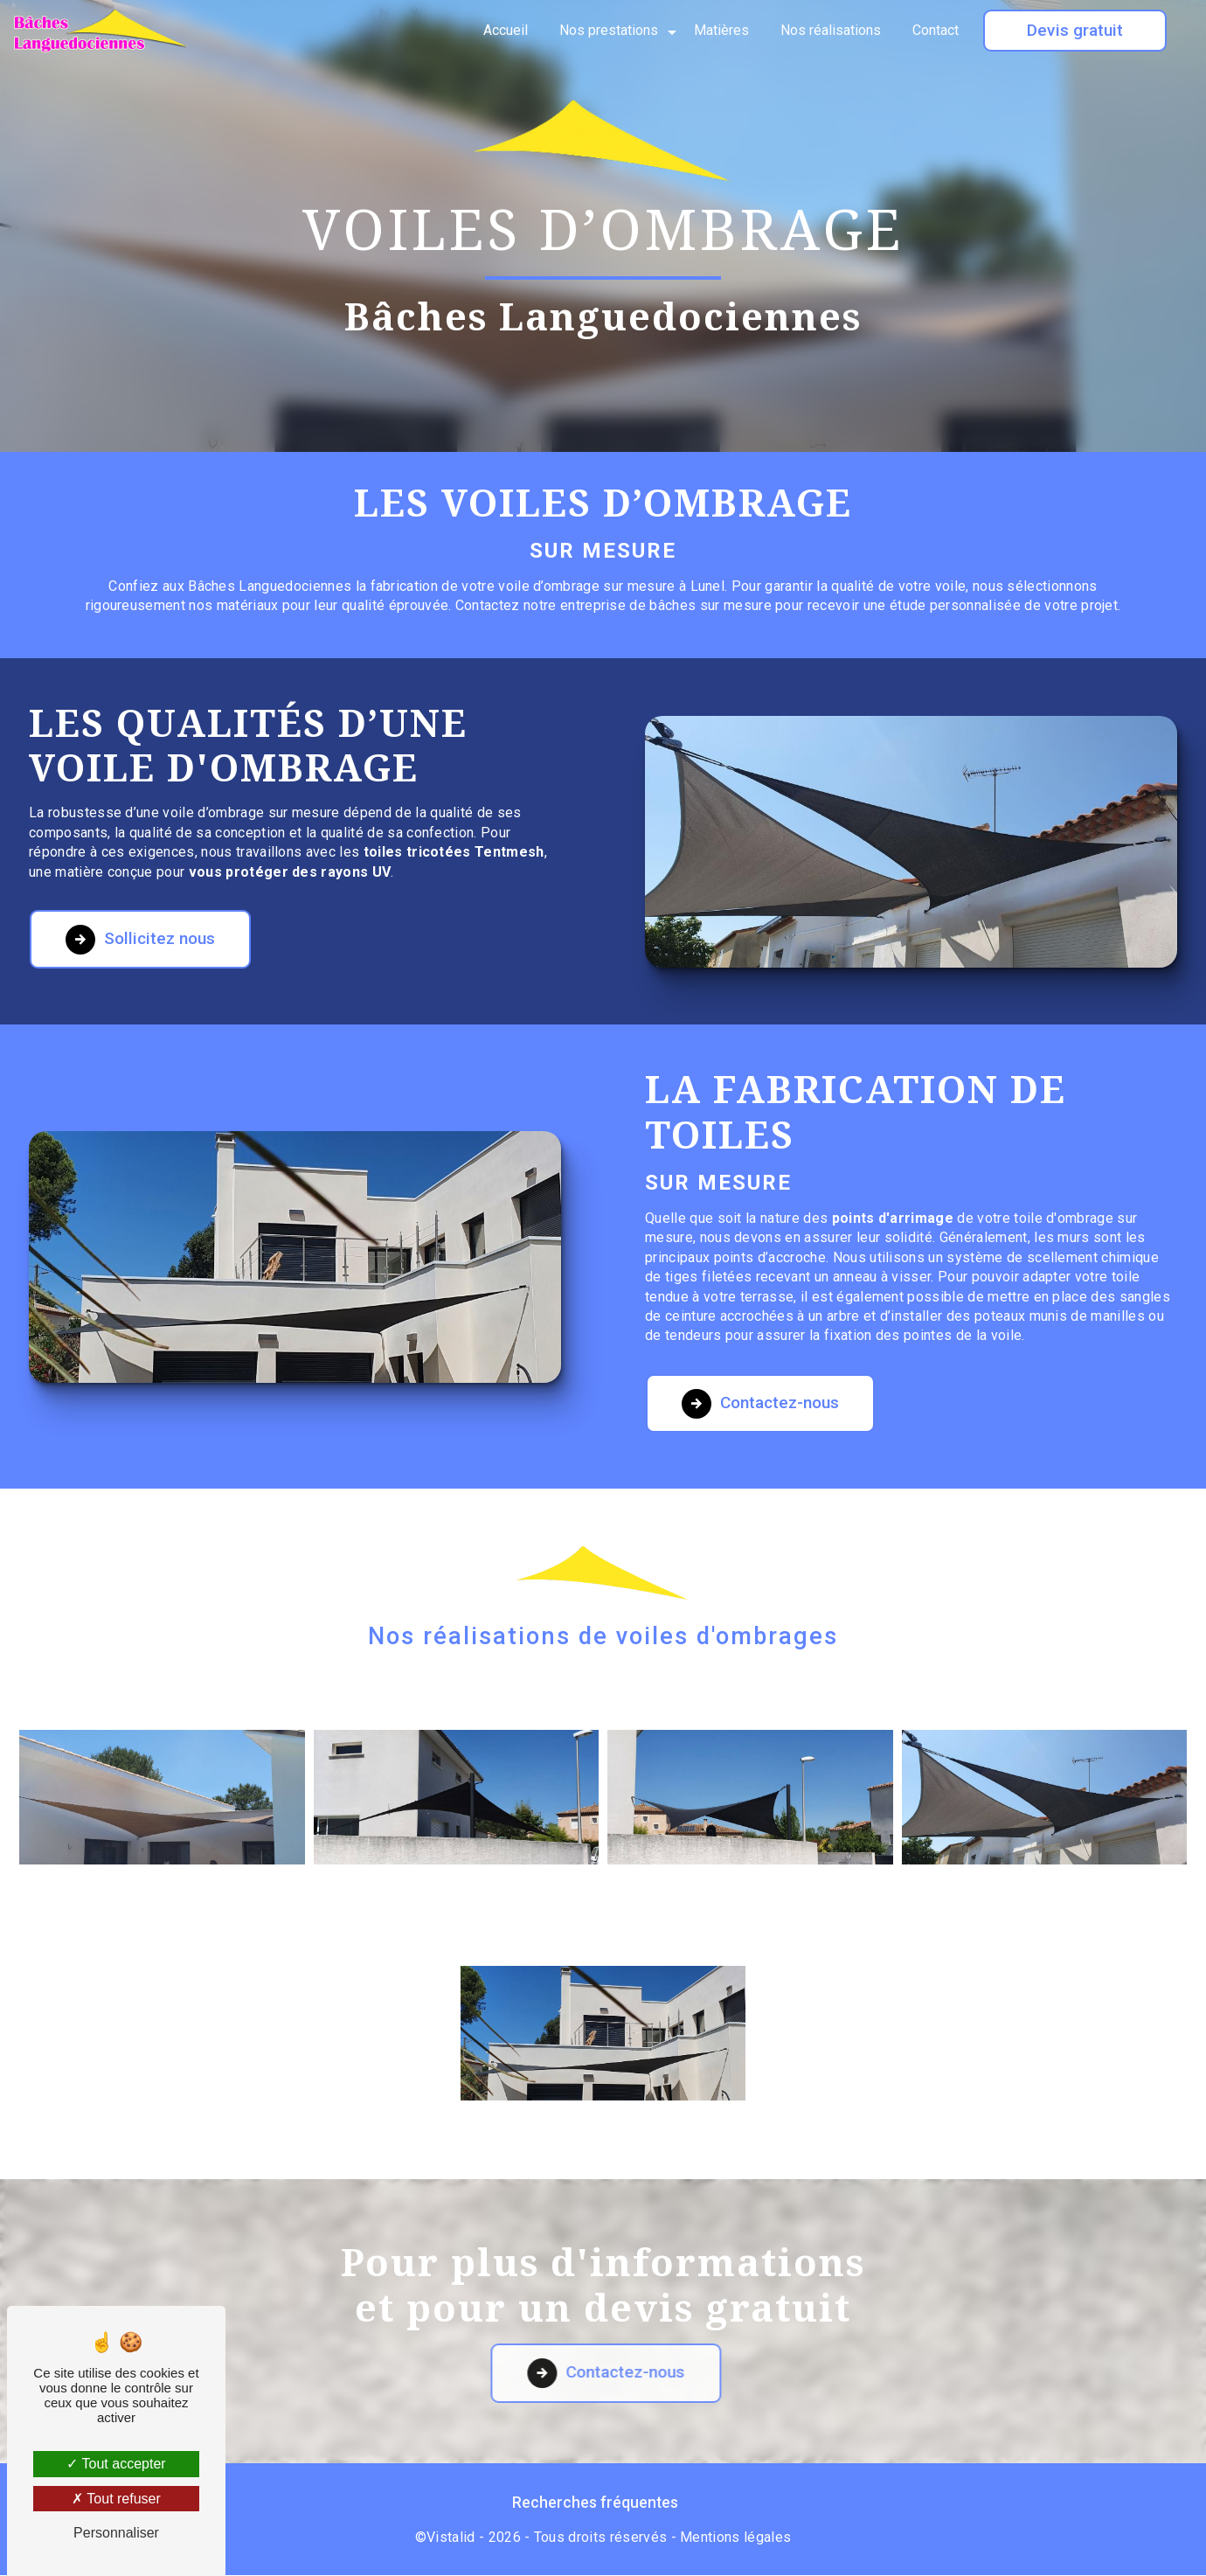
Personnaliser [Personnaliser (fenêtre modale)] (116, 2532)
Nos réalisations (830, 30)
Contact (935, 30)
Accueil (505, 30)
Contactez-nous (761, 1337)
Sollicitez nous (141, 873)
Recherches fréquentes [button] (595, 2502)
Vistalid (450, 2538)
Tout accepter (115, 2463)
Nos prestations (608, 30)
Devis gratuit (1075, 30)
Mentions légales (735, 2538)
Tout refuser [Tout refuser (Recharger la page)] (116, 2498)
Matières (721, 30)
